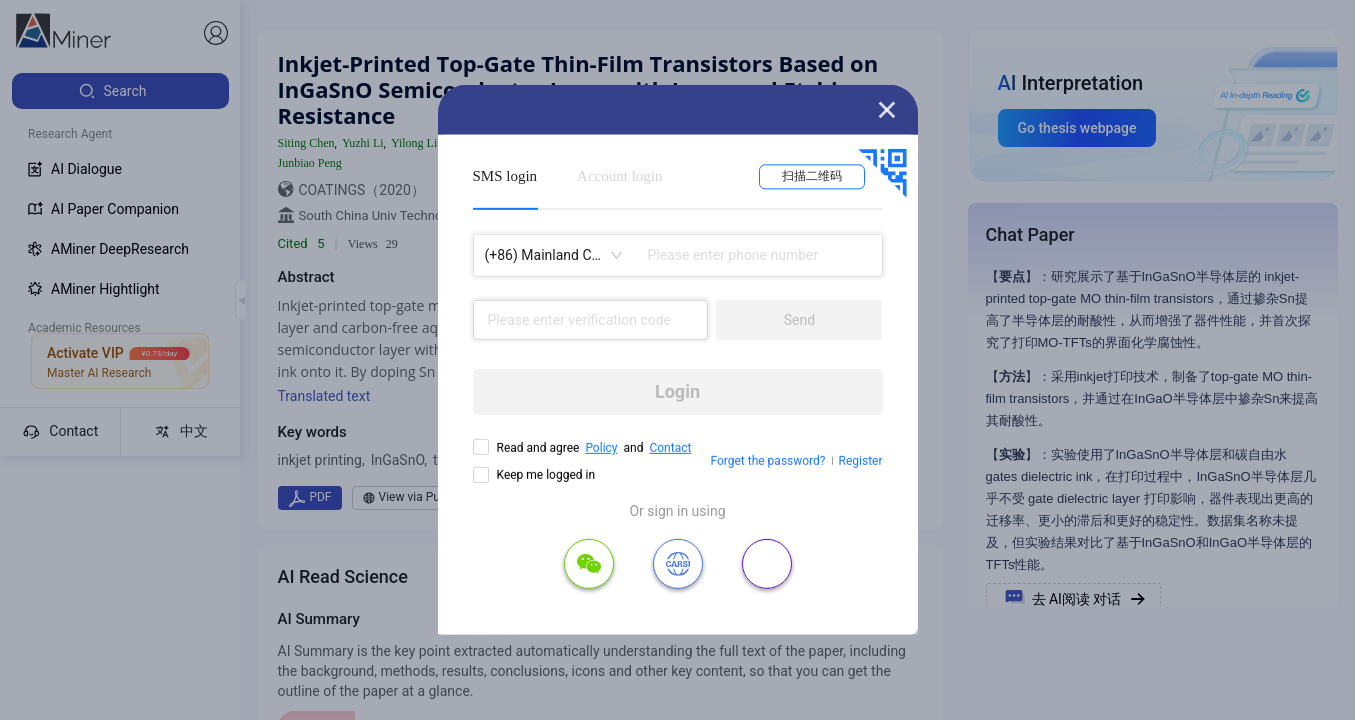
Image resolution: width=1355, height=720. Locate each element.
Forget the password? (767, 461)
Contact (670, 448)
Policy (601, 448)
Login (677, 391)
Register (861, 461)
